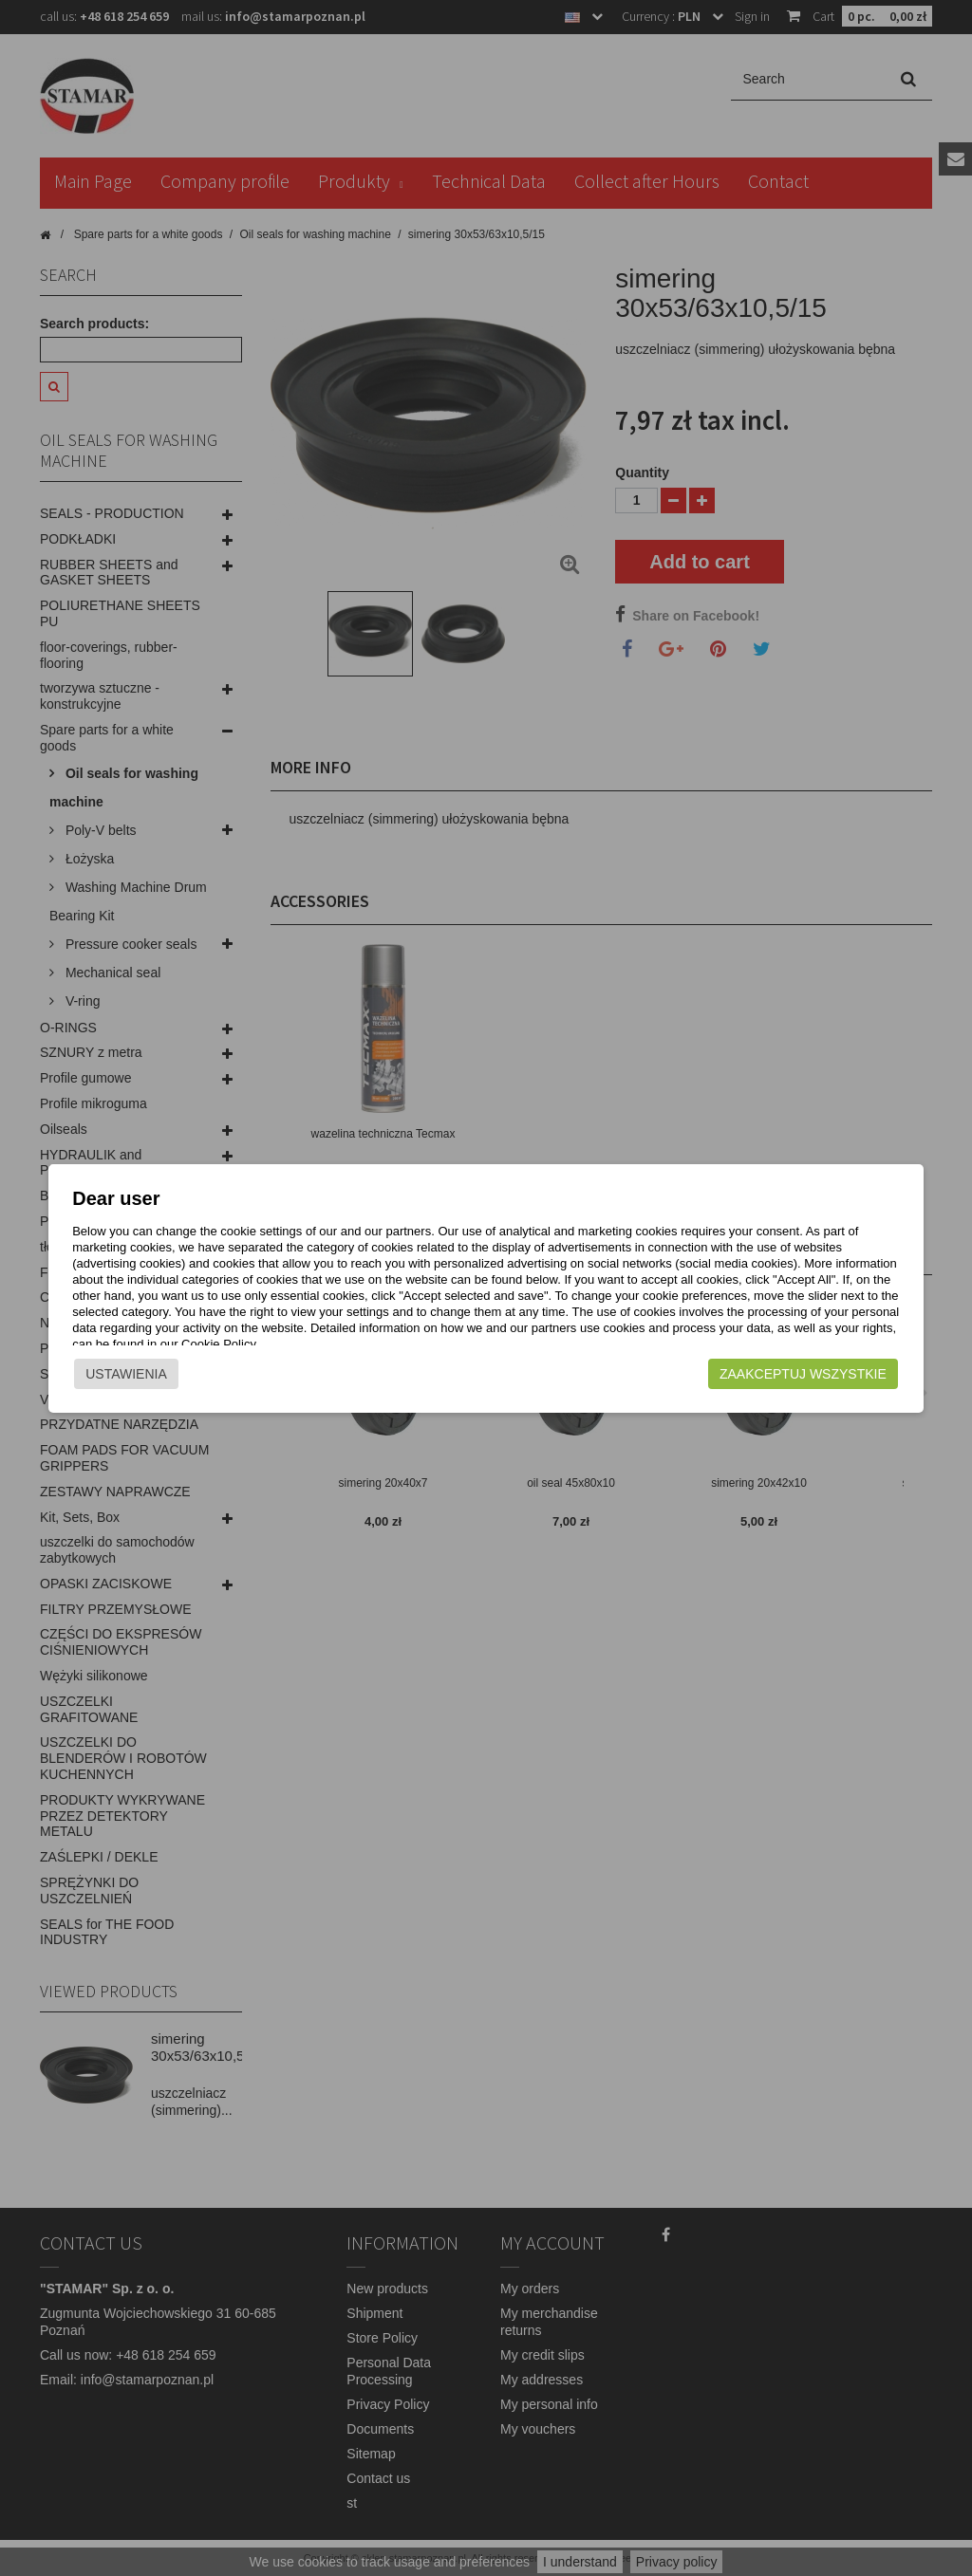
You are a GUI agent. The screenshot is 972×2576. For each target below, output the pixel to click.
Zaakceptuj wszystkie (828, 1373)
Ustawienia (100, 1373)
